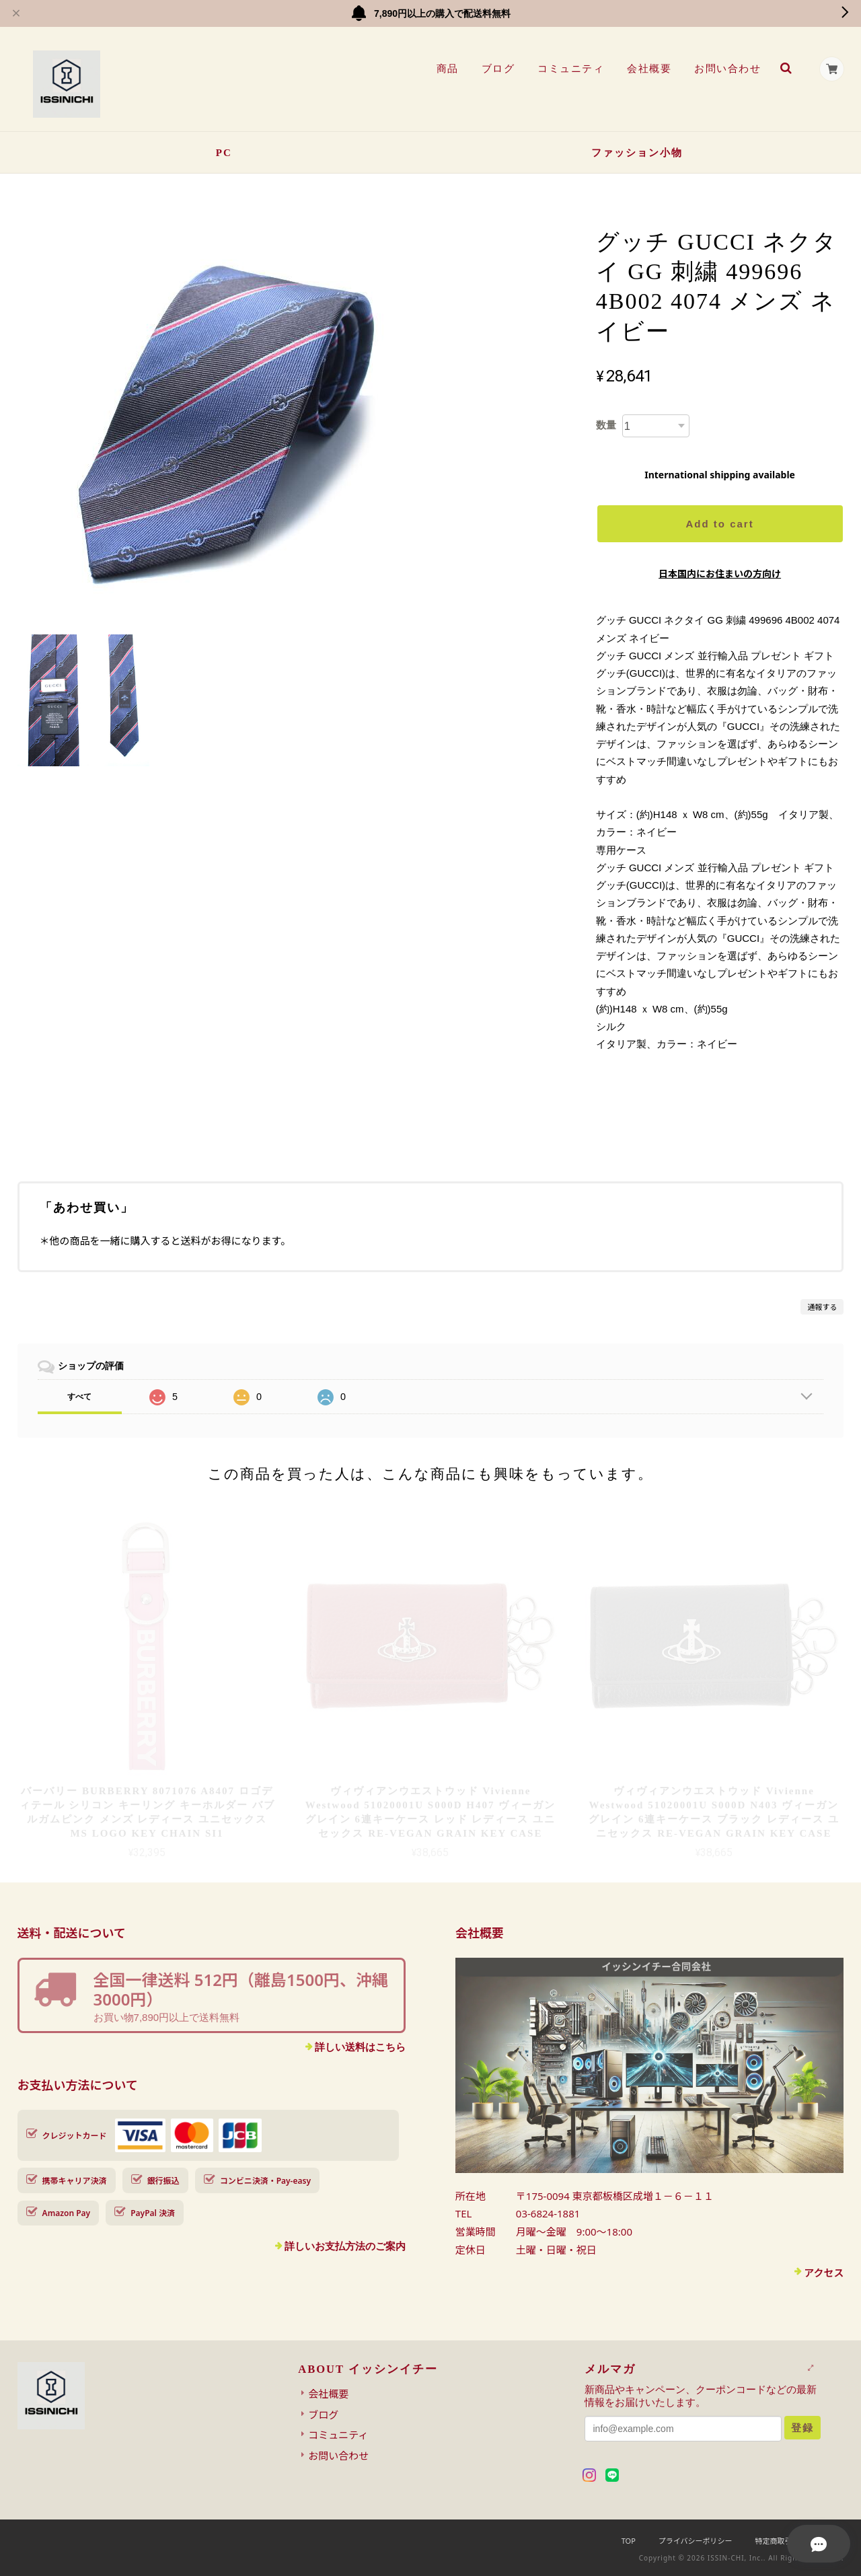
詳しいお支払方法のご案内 (345, 2246)
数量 (606, 425)
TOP (629, 2541)
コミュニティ (570, 69)
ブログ (497, 69)
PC (224, 152)
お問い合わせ (727, 69)
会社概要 (648, 69)
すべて (79, 1396)
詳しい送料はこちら (360, 2047)
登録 (802, 2427)
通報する (822, 1307)
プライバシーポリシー (696, 2541)
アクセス (824, 2272)
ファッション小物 (637, 152)
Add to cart (719, 523)
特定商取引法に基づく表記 (799, 2541)
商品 (446, 69)
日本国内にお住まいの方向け (720, 573)
